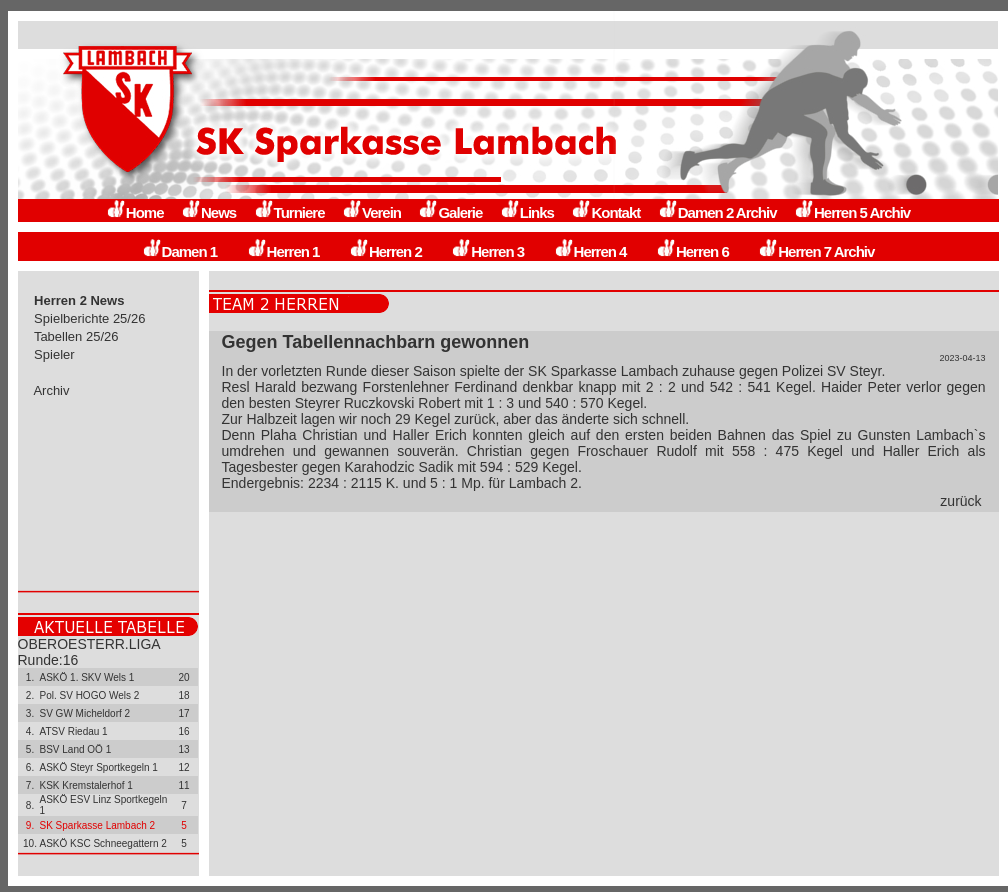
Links (527, 212)
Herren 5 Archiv (852, 212)
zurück (960, 501)
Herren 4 (590, 251)
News (208, 212)
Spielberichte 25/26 (90, 318)
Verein (371, 212)
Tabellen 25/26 (77, 336)
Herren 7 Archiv (816, 251)
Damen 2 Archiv (717, 212)
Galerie (450, 212)
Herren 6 (692, 251)
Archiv (52, 390)
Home (135, 212)
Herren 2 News (80, 300)
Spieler (55, 354)
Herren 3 (487, 251)
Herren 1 (283, 251)
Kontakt (605, 212)
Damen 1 (180, 251)
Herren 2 (385, 251)
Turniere (289, 212)
